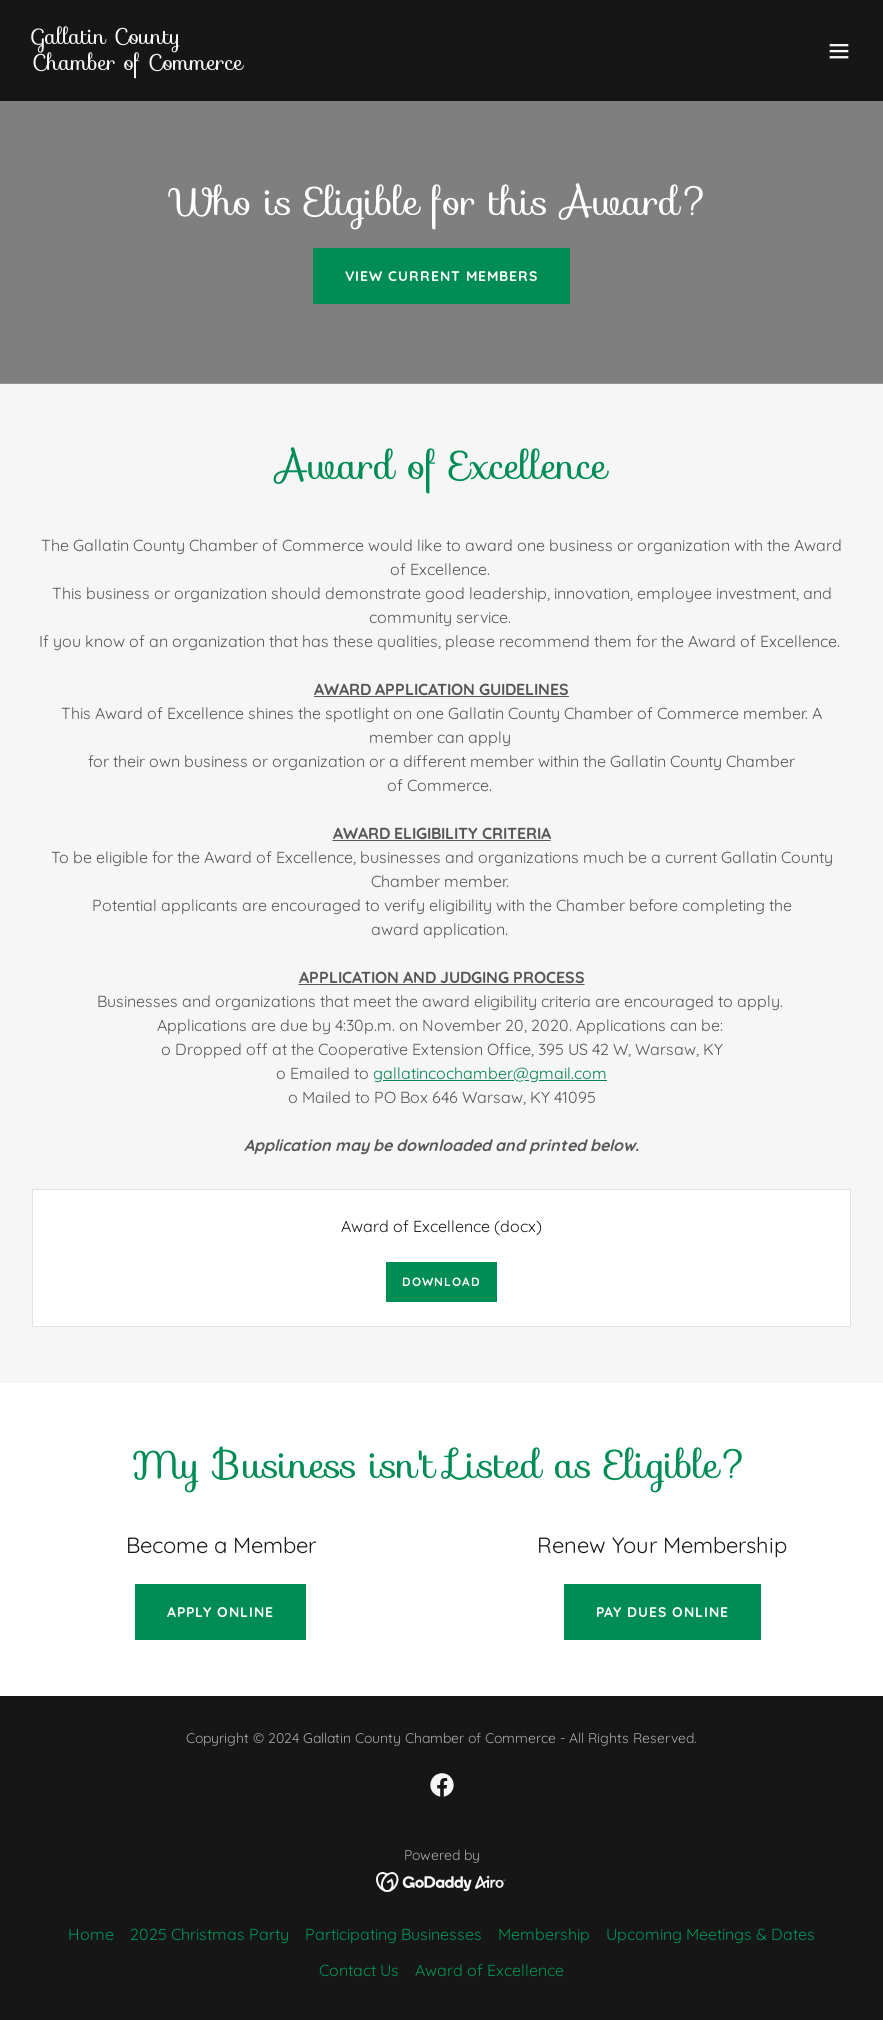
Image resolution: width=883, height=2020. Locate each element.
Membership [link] (544, 1934)
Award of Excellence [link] (489, 1970)
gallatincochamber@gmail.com (490, 1073)
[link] (137, 64)
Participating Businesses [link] (393, 1934)
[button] (839, 51)
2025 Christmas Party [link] (209, 1934)
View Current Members (441, 276)
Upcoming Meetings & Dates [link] (710, 1934)
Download (441, 1281)
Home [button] (91, 1934)
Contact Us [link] (359, 1970)
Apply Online (220, 1612)
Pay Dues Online (662, 1612)
